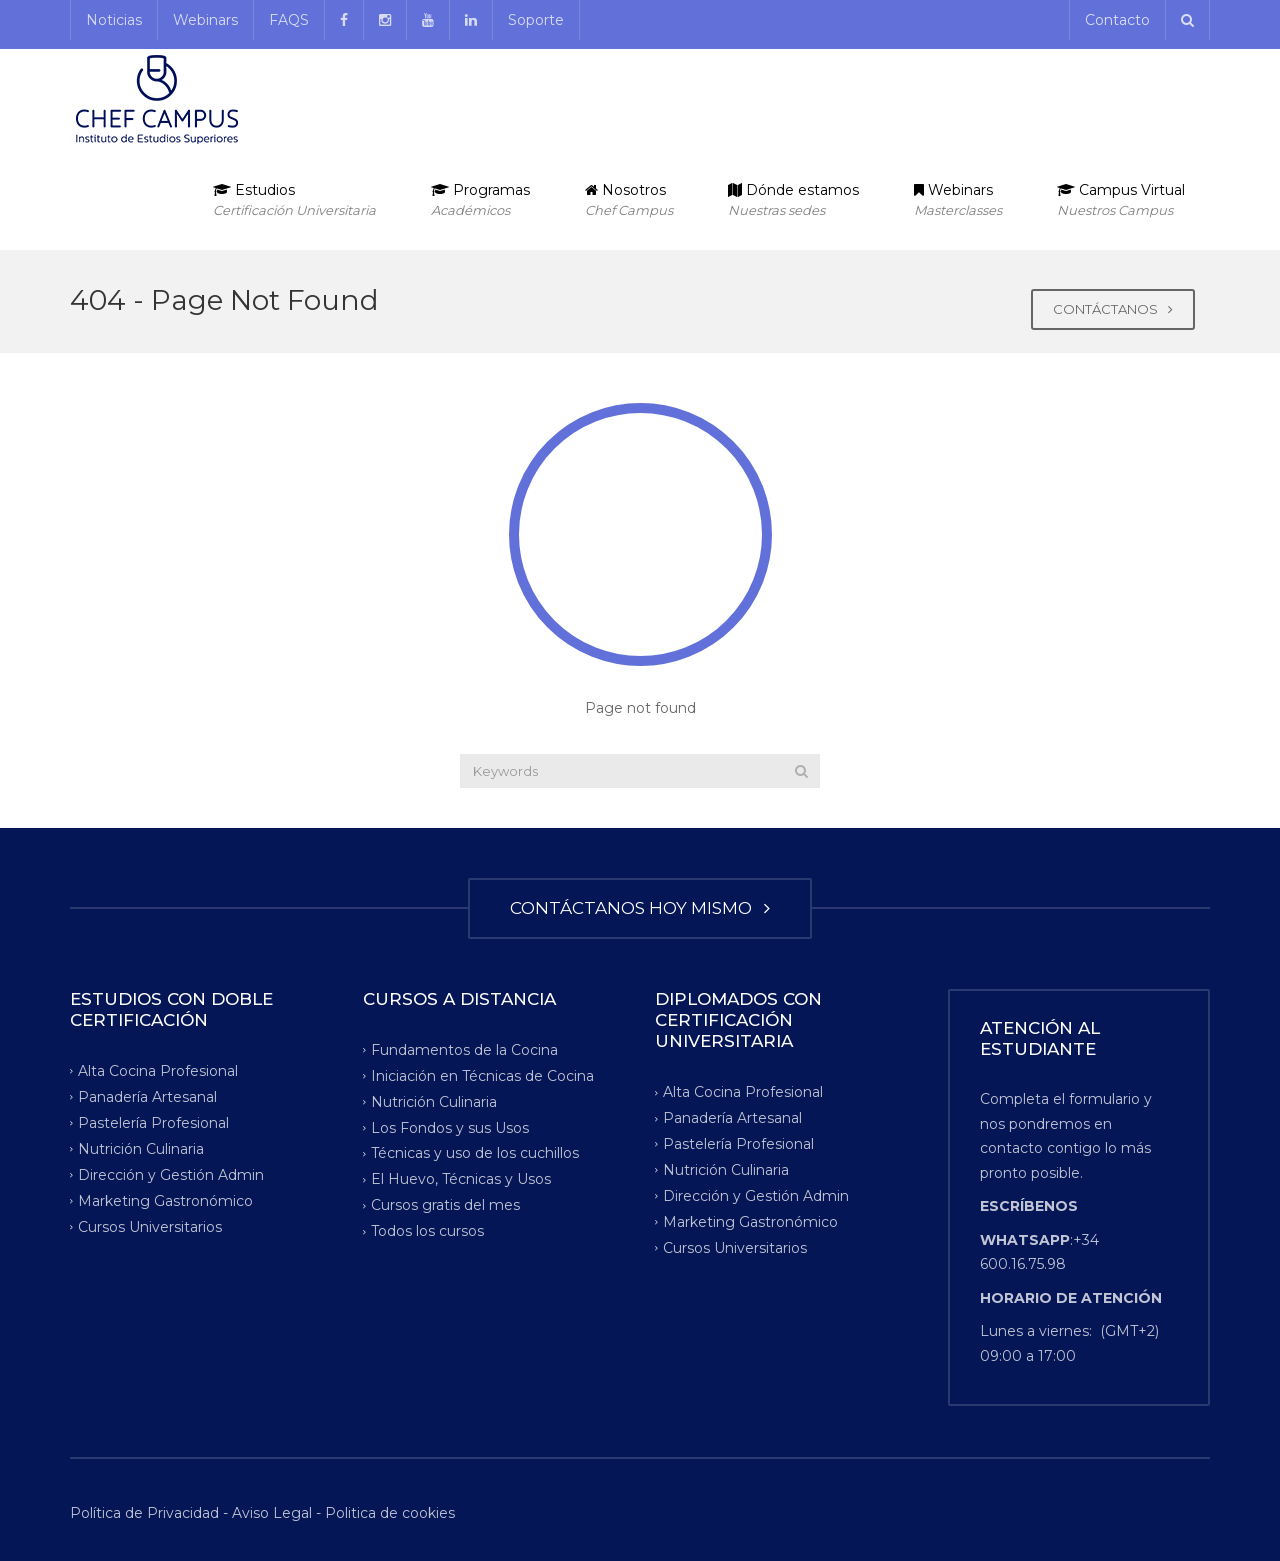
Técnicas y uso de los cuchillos (475, 1153)
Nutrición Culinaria (141, 1149)
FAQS (289, 20)
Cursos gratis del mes (445, 1205)
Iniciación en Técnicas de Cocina (482, 1075)
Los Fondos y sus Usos (450, 1127)
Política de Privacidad (146, 1513)
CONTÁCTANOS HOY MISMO (640, 908)
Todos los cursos (427, 1231)
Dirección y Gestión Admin (171, 1174)
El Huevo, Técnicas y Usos (461, 1179)
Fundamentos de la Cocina (464, 1049)
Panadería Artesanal (147, 1097)
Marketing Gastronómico (165, 1200)
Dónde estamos (793, 200)
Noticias (114, 20)
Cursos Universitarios (150, 1226)
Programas (480, 200)
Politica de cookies (390, 1513)
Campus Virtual (1121, 200)
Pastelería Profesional (153, 1123)
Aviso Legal (272, 1513)
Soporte (536, 20)
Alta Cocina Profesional (158, 1071)
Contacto (1117, 20)
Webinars (205, 20)
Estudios (294, 200)
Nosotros (629, 200)
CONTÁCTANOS (1113, 309)
